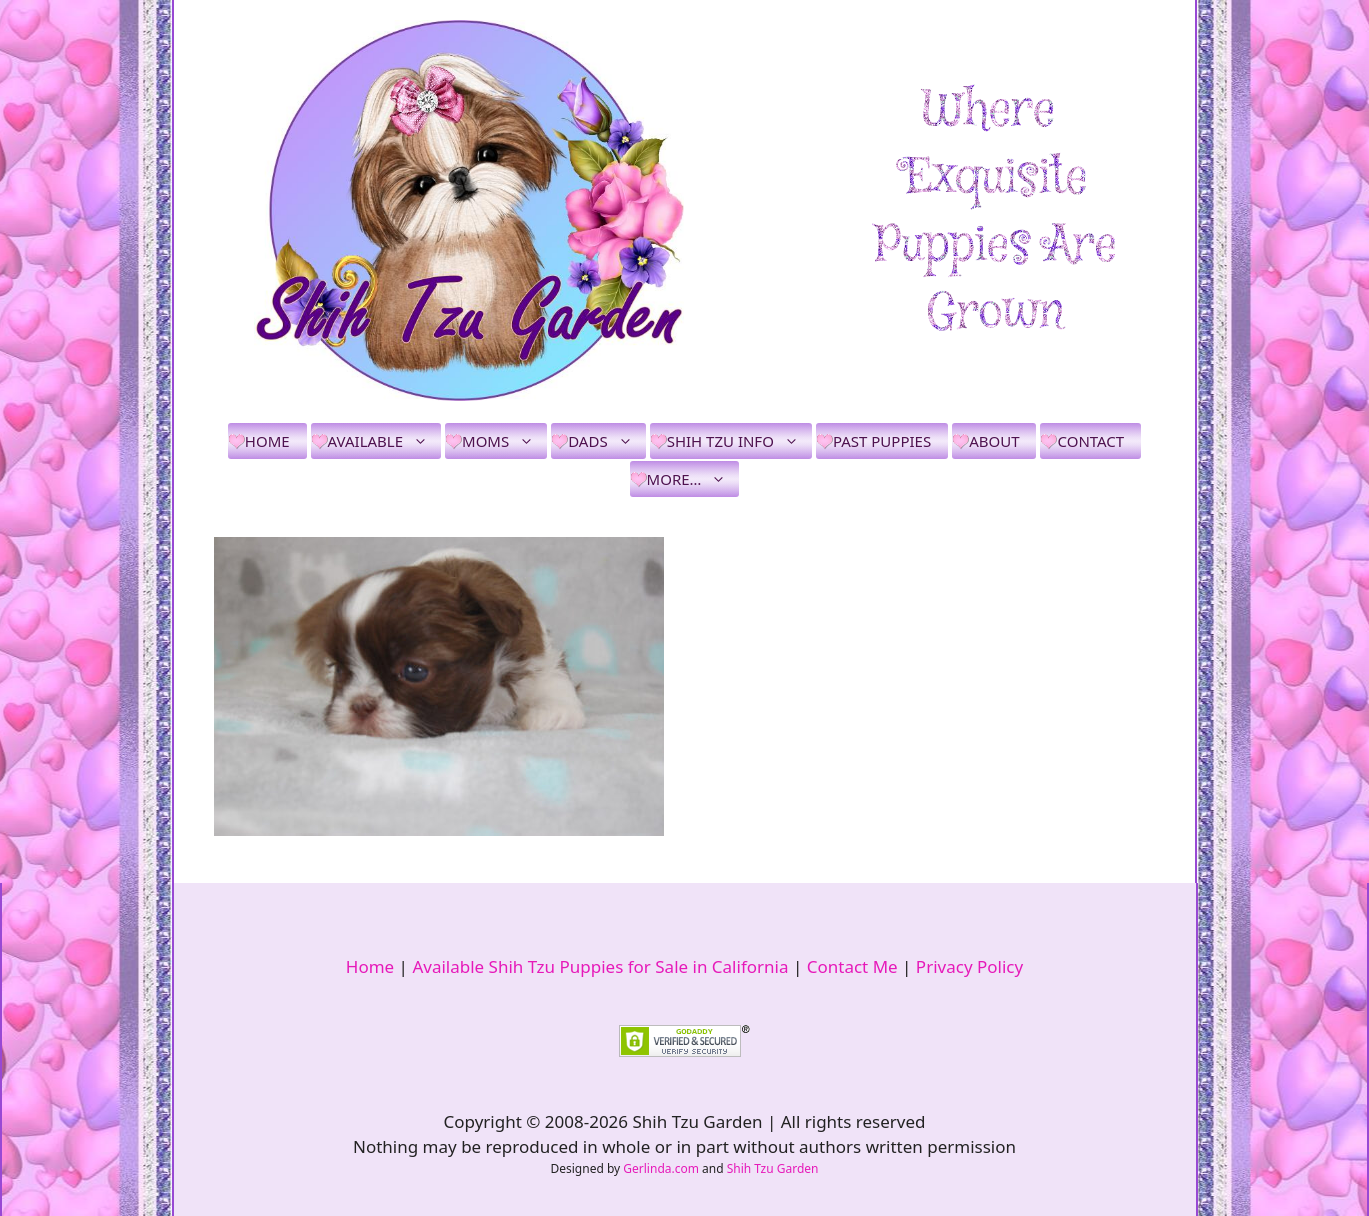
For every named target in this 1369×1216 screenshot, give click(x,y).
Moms (504, 441)
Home (267, 441)
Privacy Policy (969, 966)
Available (384, 441)
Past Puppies (882, 441)
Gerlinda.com (661, 1168)
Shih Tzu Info (739, 441)
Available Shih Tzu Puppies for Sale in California (600, 966)
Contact (1090, 441)
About (994, 441)
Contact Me (852, 966)
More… (693, 479)
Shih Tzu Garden (773, 1168)
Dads (606, 441)
